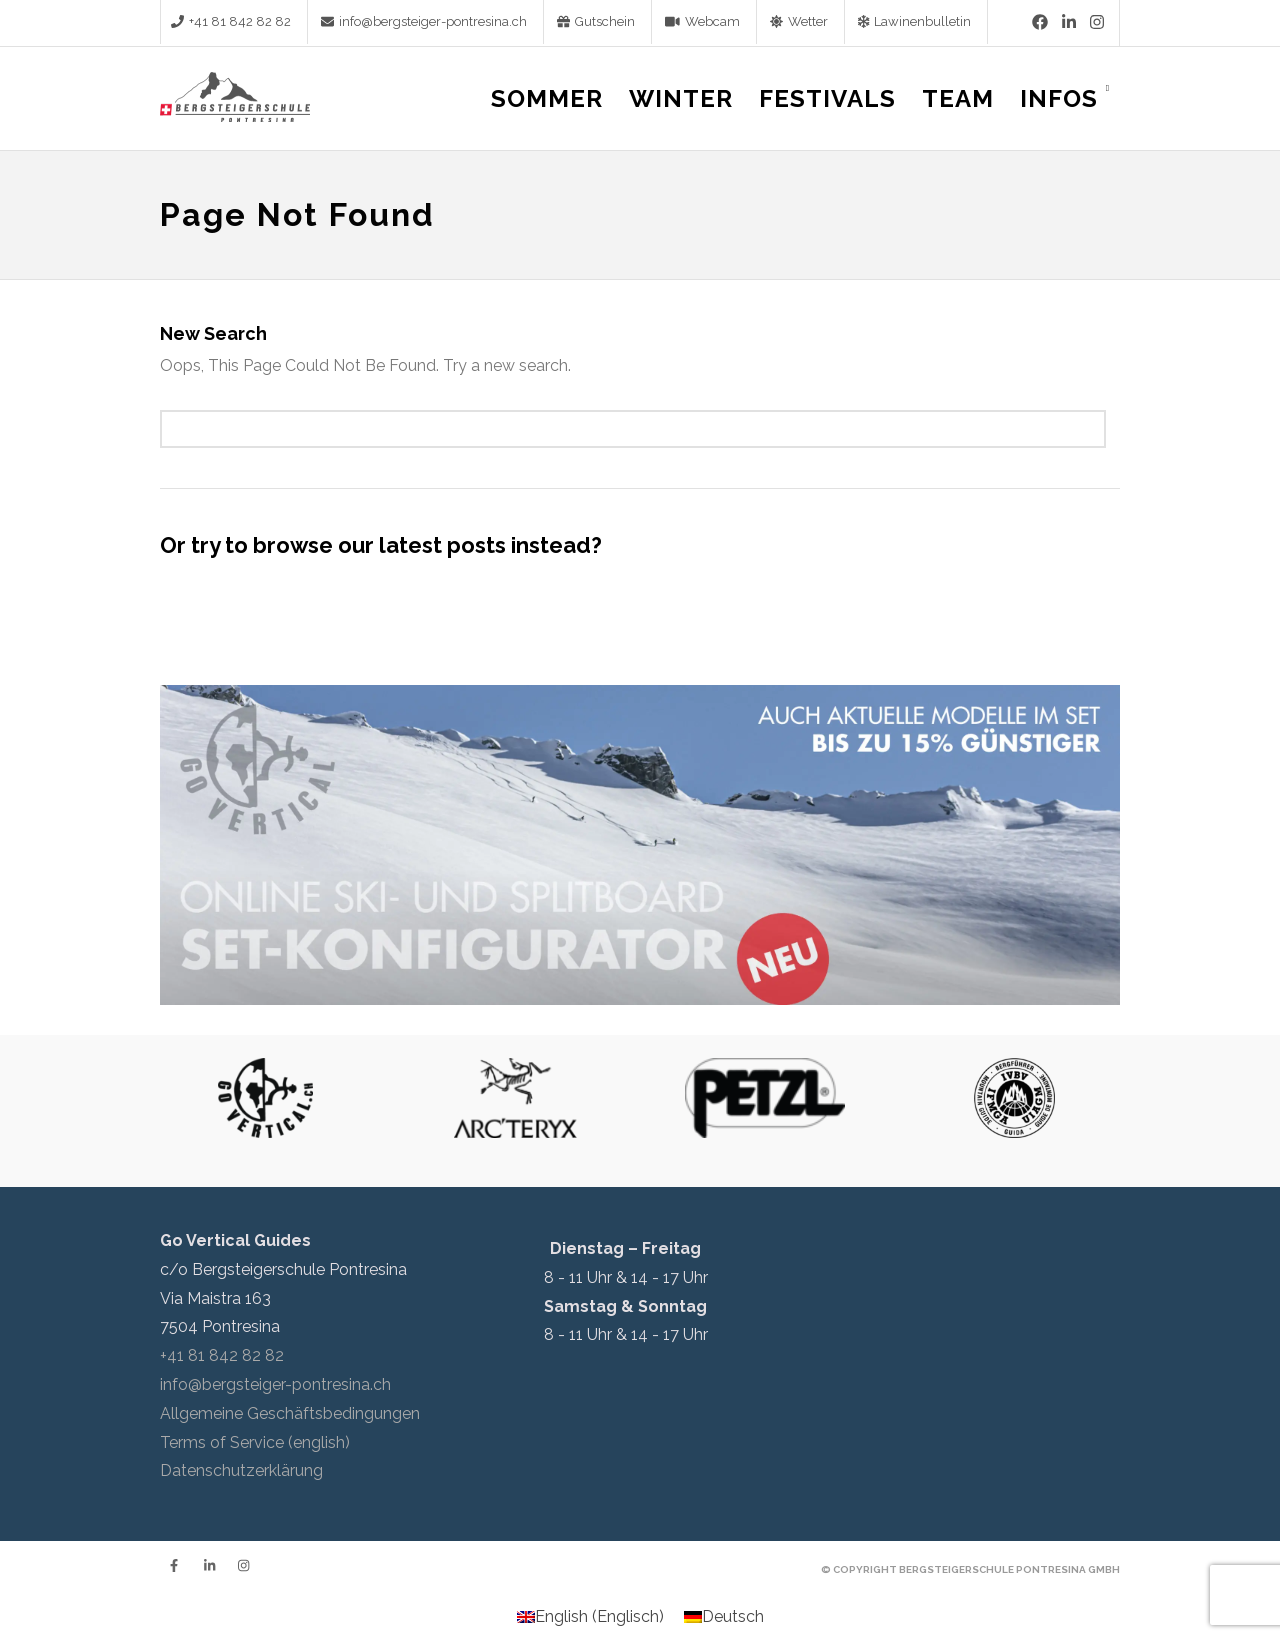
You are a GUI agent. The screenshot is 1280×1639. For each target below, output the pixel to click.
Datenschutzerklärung (241, 1470)
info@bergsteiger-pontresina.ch (275, 1384)
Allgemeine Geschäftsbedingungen (290, 1413)
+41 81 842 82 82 (222, 1355)
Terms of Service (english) (255, 1442)
